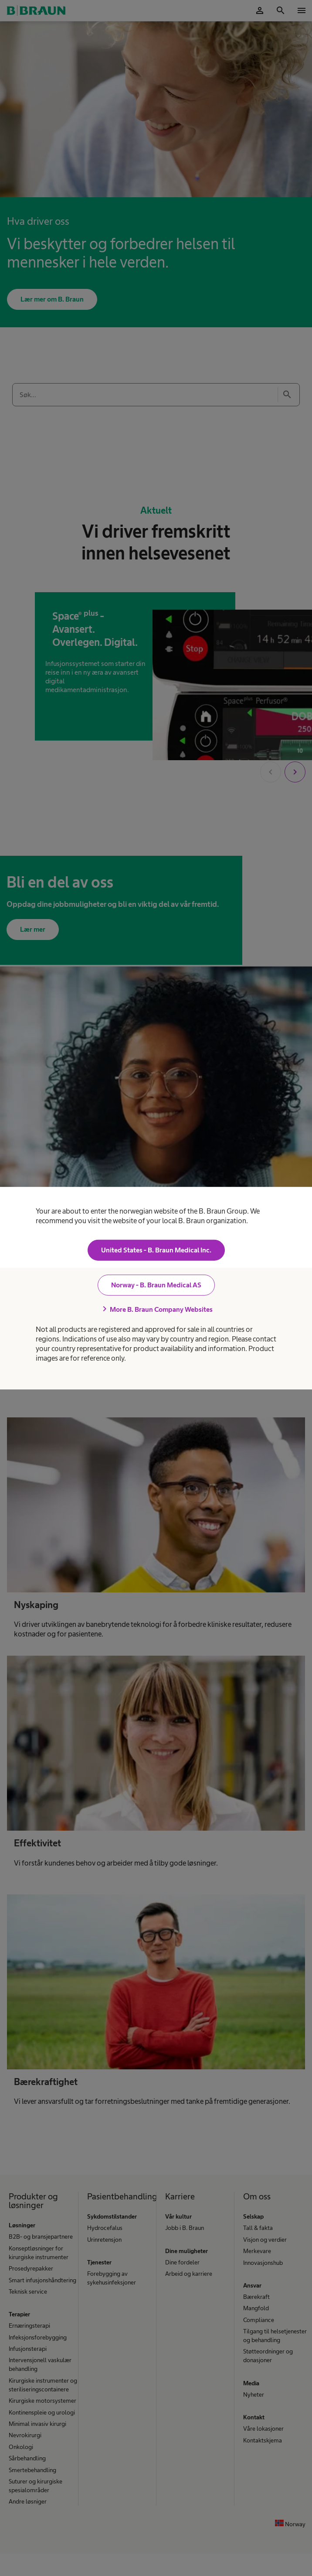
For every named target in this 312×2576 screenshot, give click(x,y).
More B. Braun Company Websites (156, 1309)
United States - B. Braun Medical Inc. (156, 1250)
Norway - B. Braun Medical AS (156, 1285)
